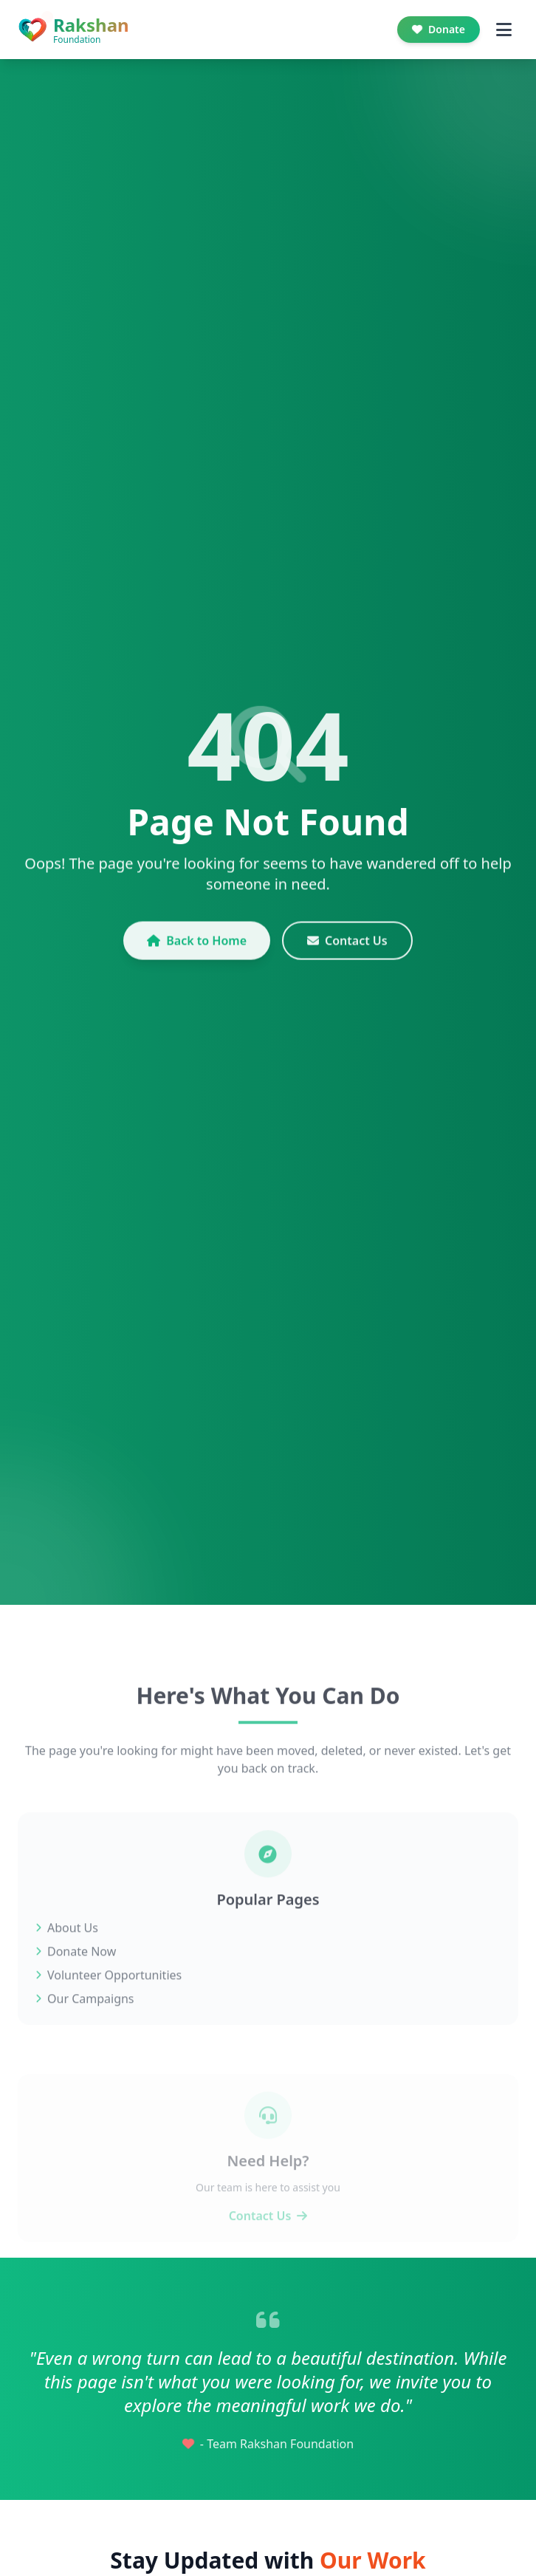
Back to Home (197, 953)
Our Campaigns (84, 2023)
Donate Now (75, 1976)
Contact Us (347, 953)
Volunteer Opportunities (108, 2000)
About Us (66, 1953)
